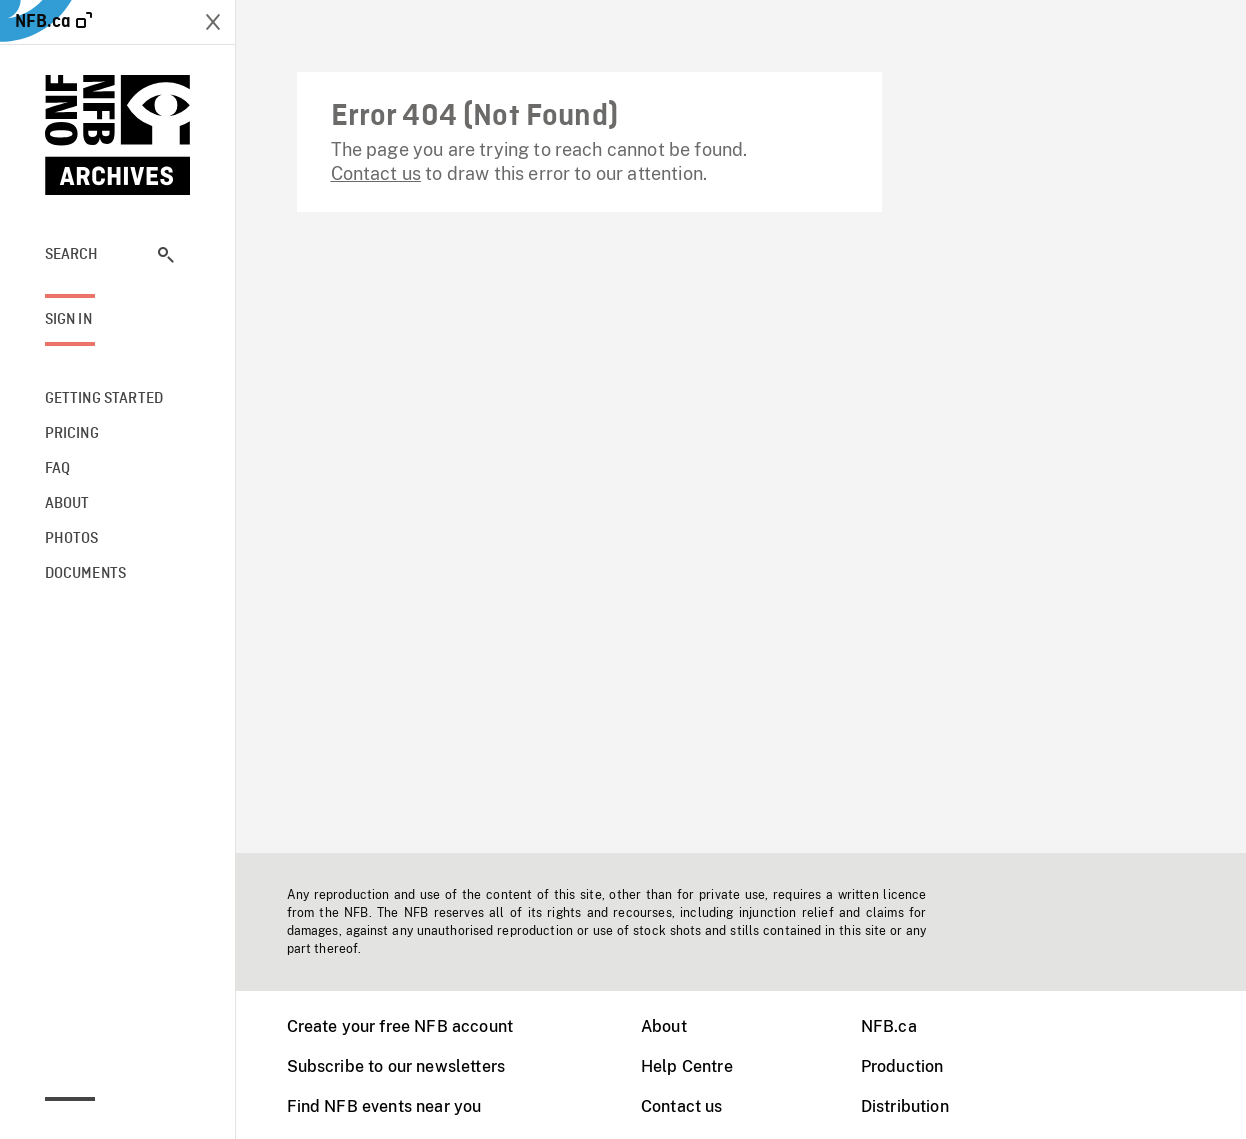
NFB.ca (889, 1026)
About (664, 1026)
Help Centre (687, 1066)
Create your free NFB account (400, 1026)
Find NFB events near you (384, 1106)
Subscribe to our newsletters (396, 1066)
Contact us (376, 173)
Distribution (905, 1106)
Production (902, 1066)
